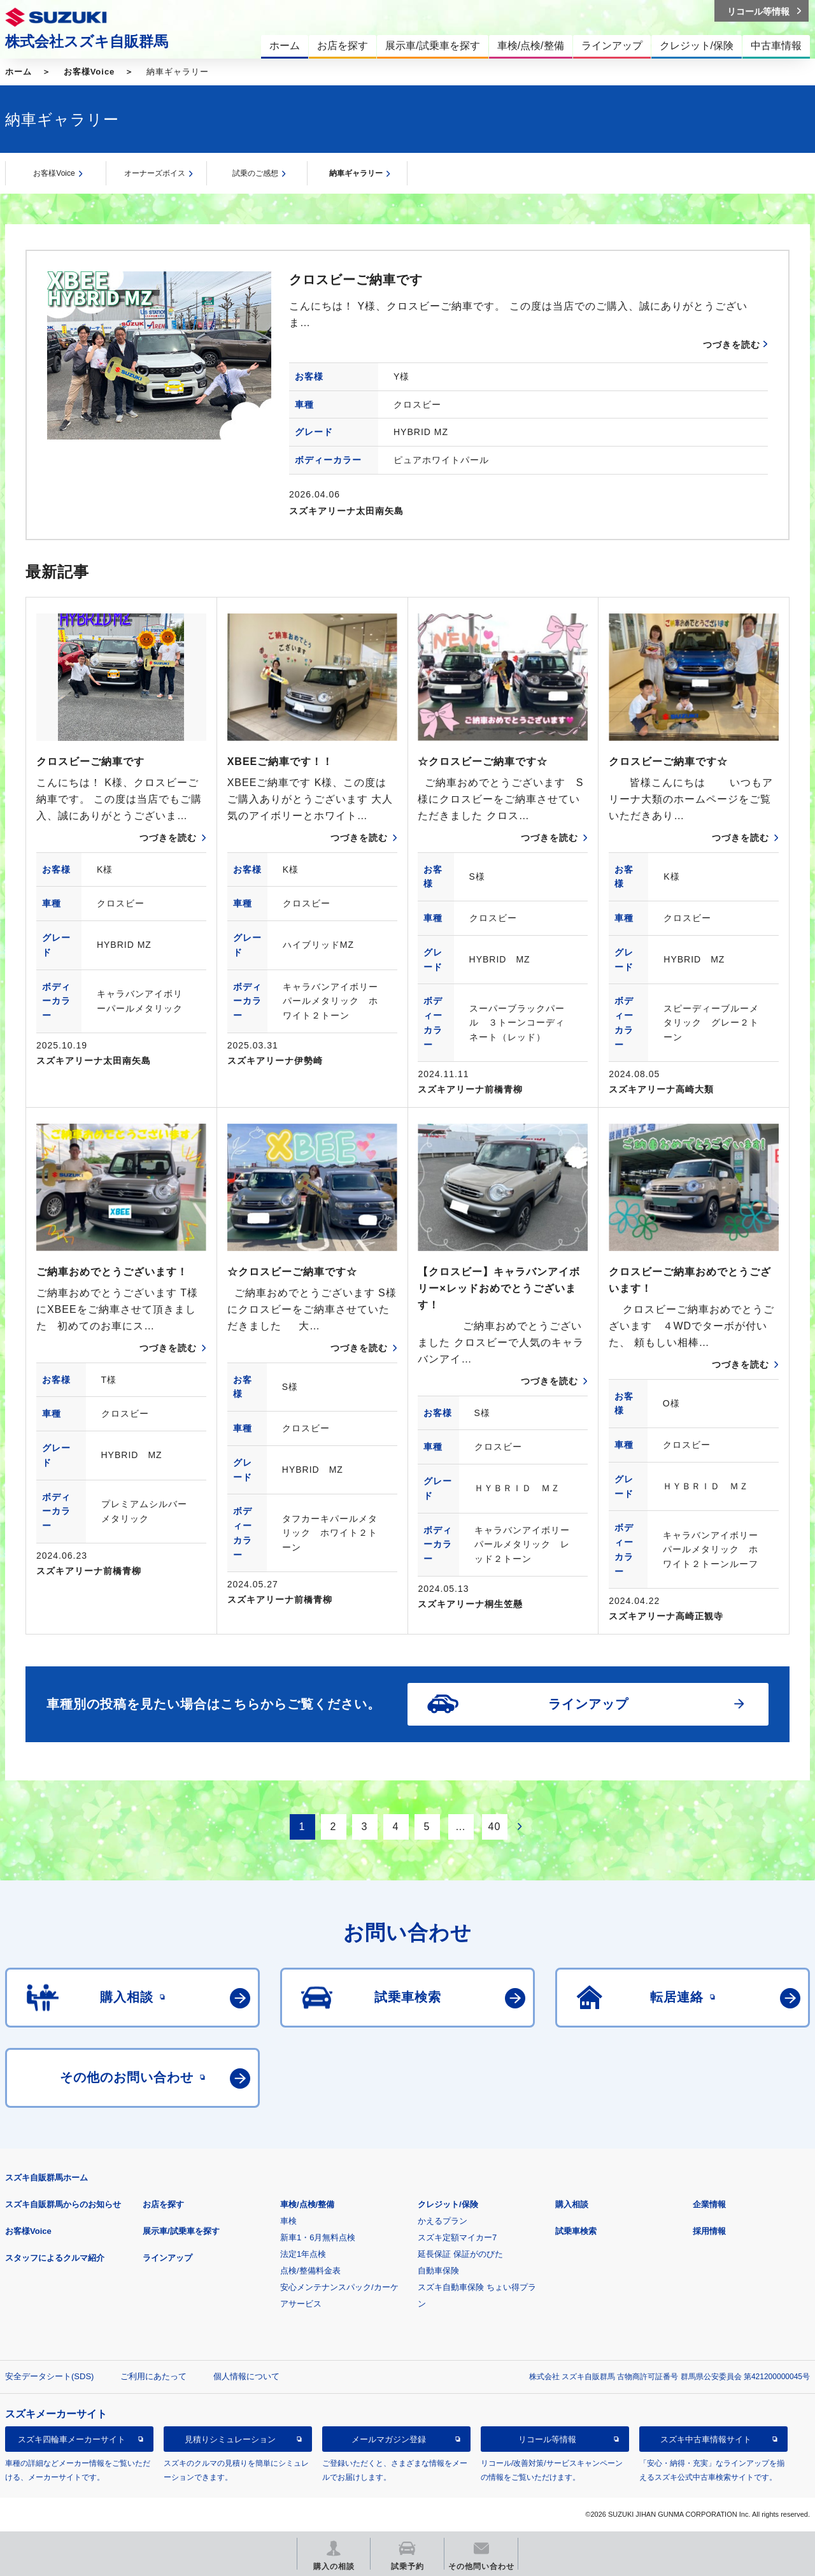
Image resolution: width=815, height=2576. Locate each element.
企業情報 (709, 2204)
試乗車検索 (576, 2231)
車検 (288, 2221)
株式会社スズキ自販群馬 (86, 41)
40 (494, 1826)
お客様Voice (89, 71)
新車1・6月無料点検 (317, 2237)
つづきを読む (731, 344)
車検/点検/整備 (307, 2204)
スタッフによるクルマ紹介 (54, 2258)
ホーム (18, 71)
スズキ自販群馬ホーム (46, 2177)
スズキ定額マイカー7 (457, 2237)
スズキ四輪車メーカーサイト (71, 2439)
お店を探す (163, 2204)
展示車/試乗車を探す (181, 2231)
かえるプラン (442, 2221)
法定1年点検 (303, 2254)
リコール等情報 (547, 2439)
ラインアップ (167, 2258)
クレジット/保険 (448, 2204)
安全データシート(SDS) (49, 2376)
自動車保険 (438, 2270)
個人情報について (246, 2376)
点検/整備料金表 (310, 2270)
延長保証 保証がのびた (460, 2254)
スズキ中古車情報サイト (705, 2439)
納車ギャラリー (356, 173)
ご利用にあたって (153, 2376)
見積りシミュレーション (230, 2439)
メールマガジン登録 (388, 2439)
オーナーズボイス (154, 173)
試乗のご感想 (255, 173)
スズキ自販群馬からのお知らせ (63, 2204)
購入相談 (571, 2204)
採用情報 (709, 2231)
